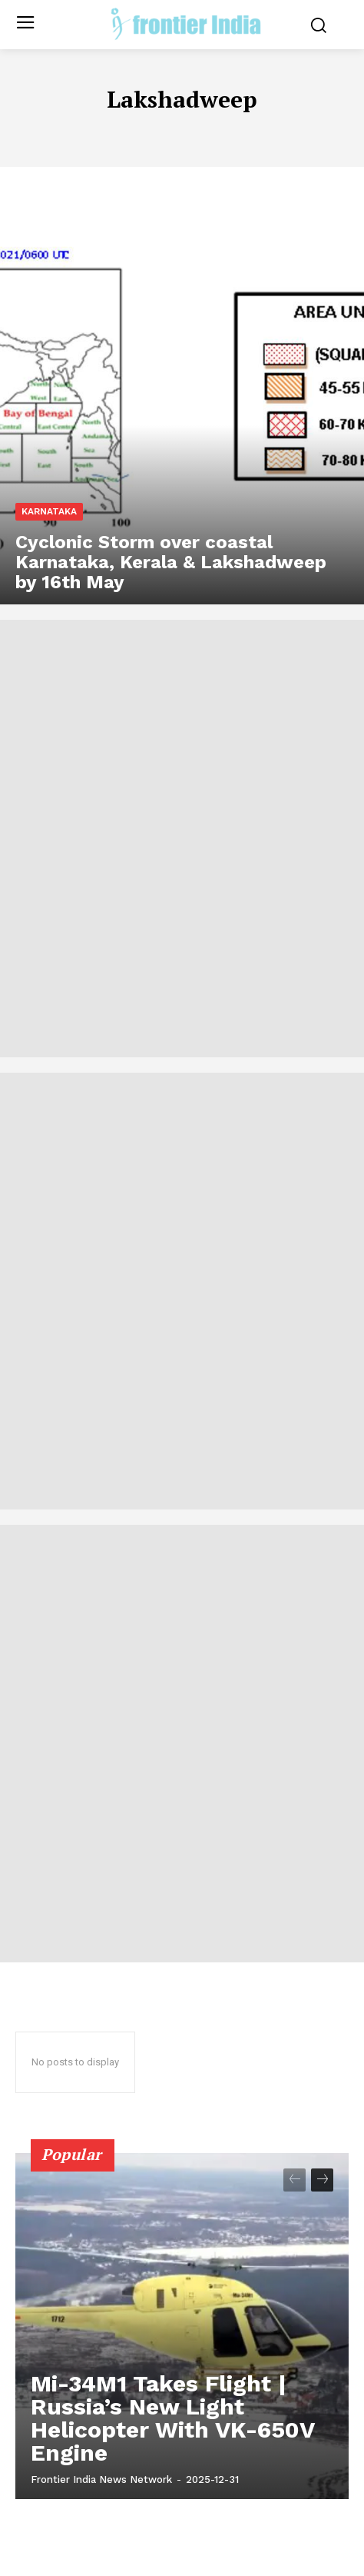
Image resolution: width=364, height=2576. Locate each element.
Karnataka (49, 511)
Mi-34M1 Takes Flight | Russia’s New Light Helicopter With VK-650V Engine (173, 2418)
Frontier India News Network (101, 2479)
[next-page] (322, 2180)
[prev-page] (294, 2180)
